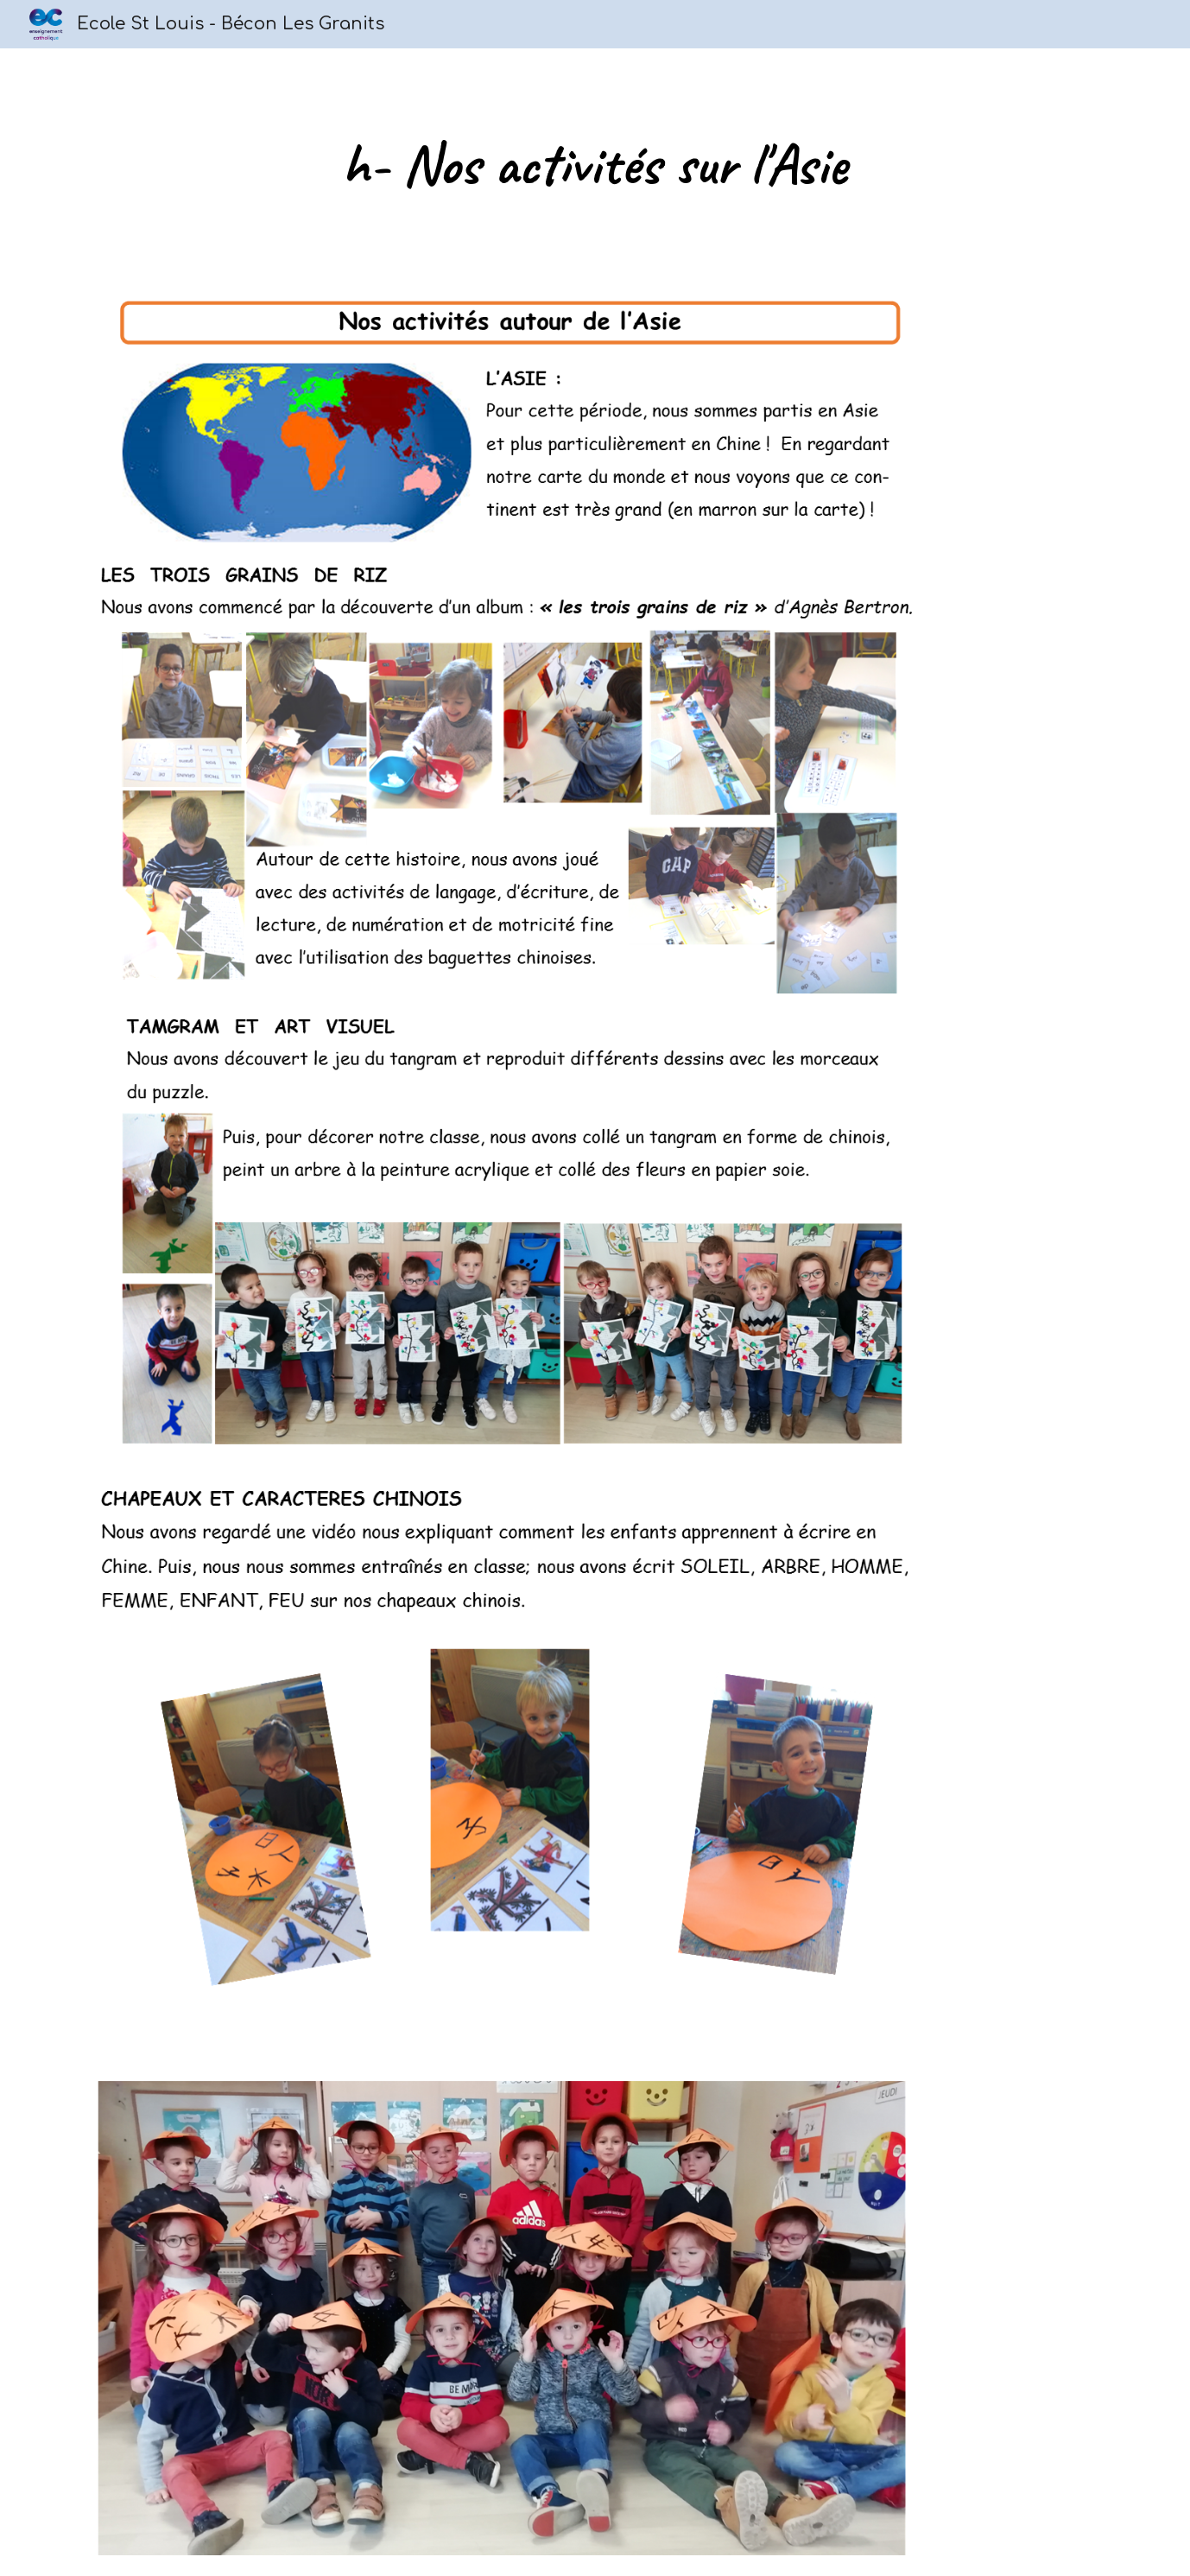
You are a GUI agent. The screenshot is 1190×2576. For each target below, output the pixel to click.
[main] (595, 164)
